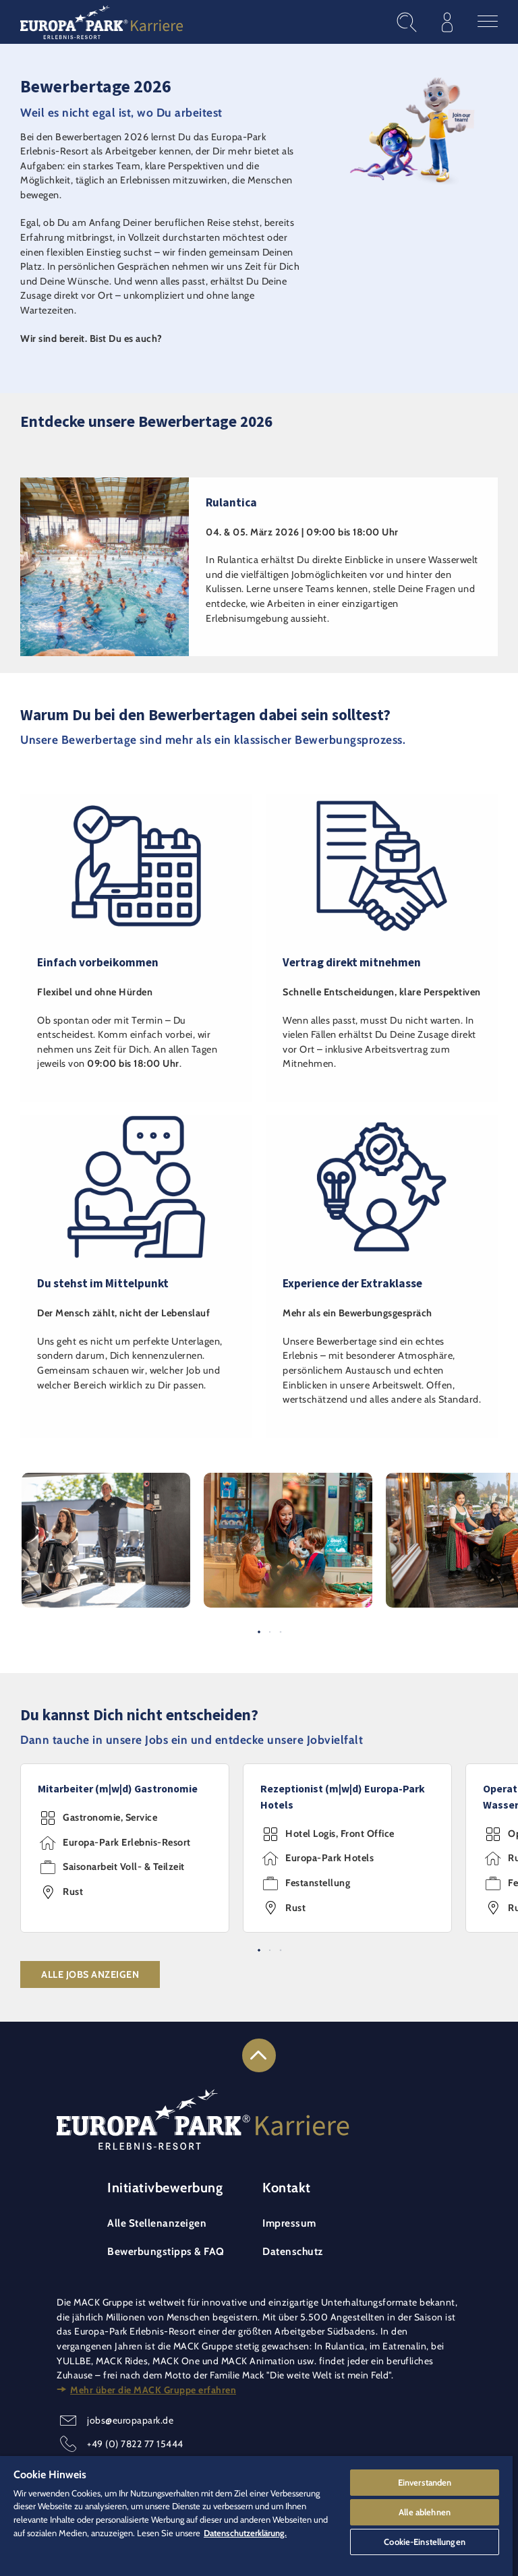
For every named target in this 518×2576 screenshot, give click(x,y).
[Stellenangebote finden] (407, 22)
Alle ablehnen (425, 2512)
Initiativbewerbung (165, 2187)
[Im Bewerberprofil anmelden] (447, 22)
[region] (256, 2516)
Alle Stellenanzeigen (156, 2223)
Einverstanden (425, 2482)
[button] (106, 1479)
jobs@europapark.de (130, 2420)
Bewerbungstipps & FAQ (166, 2251)
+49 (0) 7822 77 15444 (135, 2444)
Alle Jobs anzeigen (90, 1974)
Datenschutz (292, 2251)
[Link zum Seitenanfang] (259, 2055)
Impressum (289, 2223)
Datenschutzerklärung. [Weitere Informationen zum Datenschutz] (245, 2532)
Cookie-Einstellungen (424, 2541)
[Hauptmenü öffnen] (488, 22)
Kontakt (286, 2187)
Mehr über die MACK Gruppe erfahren (153, 2390)
